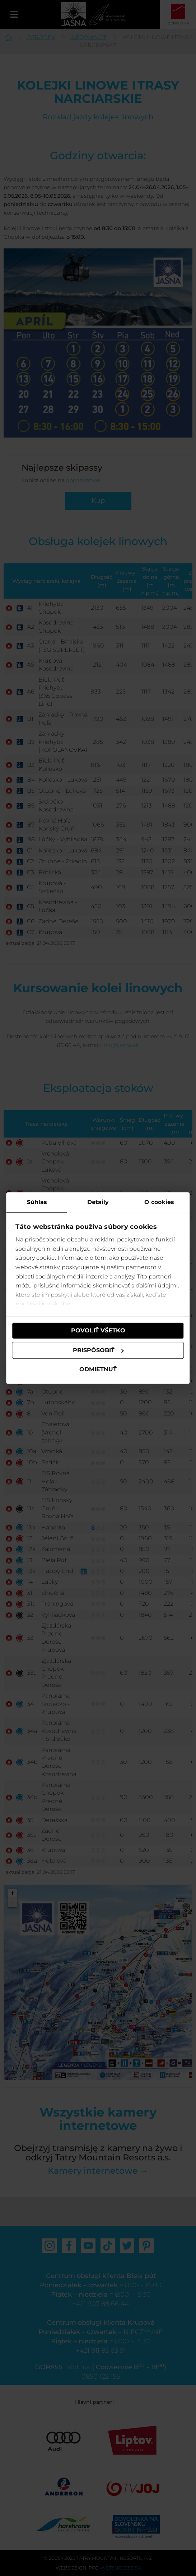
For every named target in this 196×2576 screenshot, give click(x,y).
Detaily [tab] (98, 1202)
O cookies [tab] (158, 1202)
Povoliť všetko (98, 1330)
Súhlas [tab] (37, 1202)
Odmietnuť (98, 1369)
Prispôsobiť (98, 1350)
